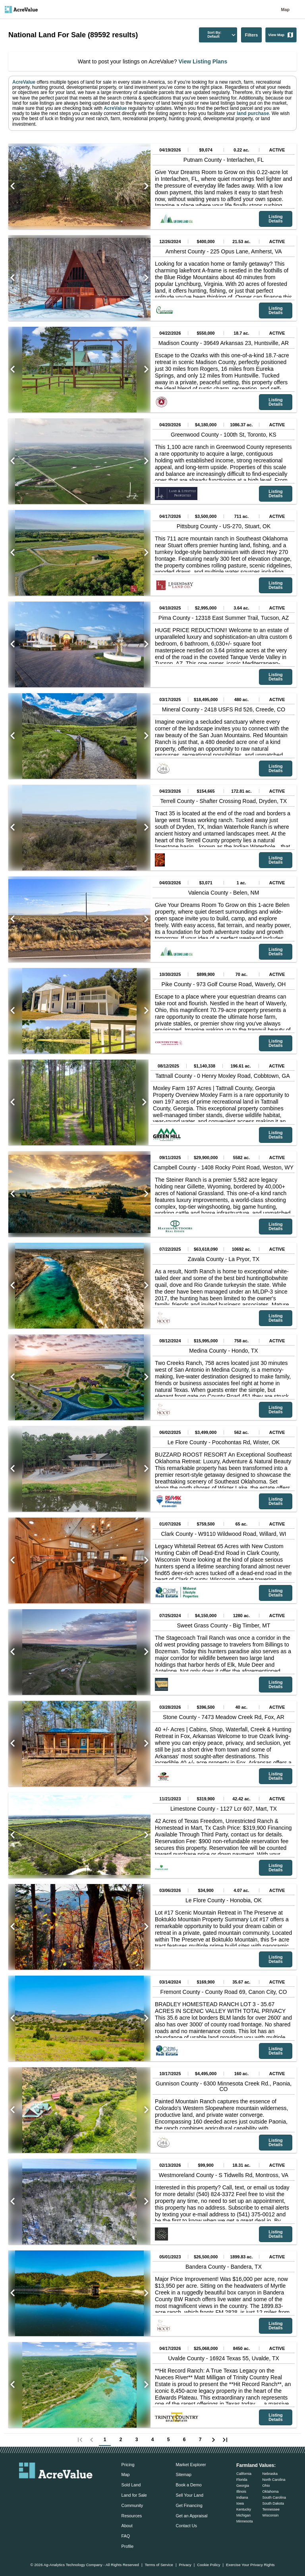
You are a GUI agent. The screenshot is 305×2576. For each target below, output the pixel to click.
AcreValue (23, 82)
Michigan (243, 2515)
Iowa (240, 2503)
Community (132, 2505)
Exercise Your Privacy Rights (250, 2565)
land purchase (253, 113)
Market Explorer (191, 2464)
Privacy (185, 2565)
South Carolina (274, 2497)
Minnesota (244, 2521)
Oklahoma (270, 2492)
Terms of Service (159, 2565)
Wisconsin (270, 2515)
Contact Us (186, 2525)
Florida (241, 2480)
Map (285, 9)
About (127, 2525)
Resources (132, 2515)
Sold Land (131, 2484)
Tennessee (271, 2509)
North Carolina (273, 2480)
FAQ (126, 2536)
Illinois (241, 2492)
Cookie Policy (208, 2565)
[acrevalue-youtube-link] (88, 2489)
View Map (281, 34)
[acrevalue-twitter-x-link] (56, 2490)
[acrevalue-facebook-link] (40, 2490)
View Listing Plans (202, 61)
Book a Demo (188, 2484)
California (243, 2474)
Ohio (266, 2486)
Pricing (128, 2464)
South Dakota (273, 2503)
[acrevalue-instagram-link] (71, 2490)
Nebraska (270, 2474)
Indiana (242, 2497)
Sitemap (183, 2474)
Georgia (242, 2486)
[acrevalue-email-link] (24, 2489)
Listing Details (275, 218)
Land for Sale (134, 2495)
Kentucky (243, 2509)
